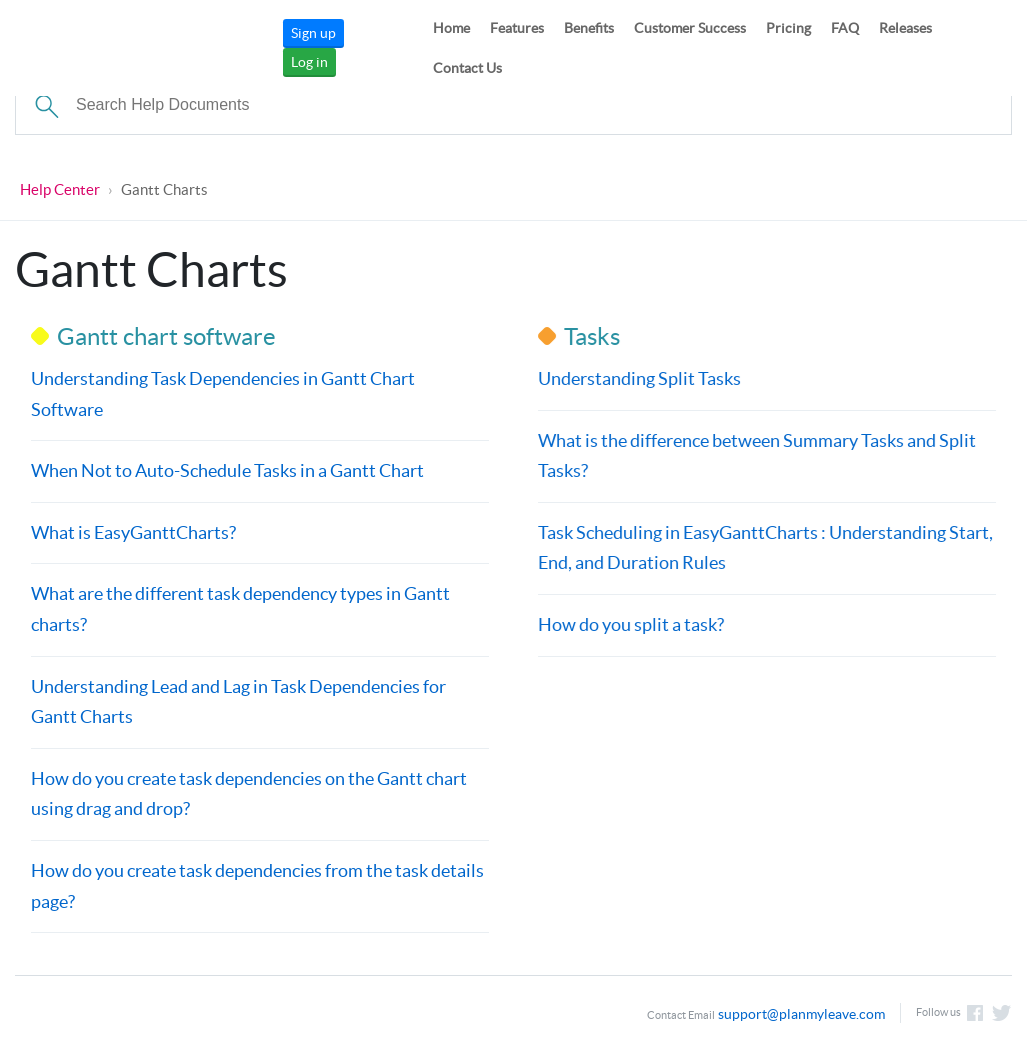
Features (517, 28)
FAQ (845, 28)
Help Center (60, 189)
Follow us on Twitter (1002, 1013)
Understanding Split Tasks (638, 378)
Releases (905, 28)
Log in (309, 62)
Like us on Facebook (975, 1013)
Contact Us (467, 68)
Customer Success (690, 28)
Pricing (788, 28)
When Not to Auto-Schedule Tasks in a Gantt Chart (227, 470)
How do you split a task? (630, 624)
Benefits (589, 28)
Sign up (313, 33)
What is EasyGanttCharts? (133, 532)
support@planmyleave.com (801, 1014)
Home (451, 28)
